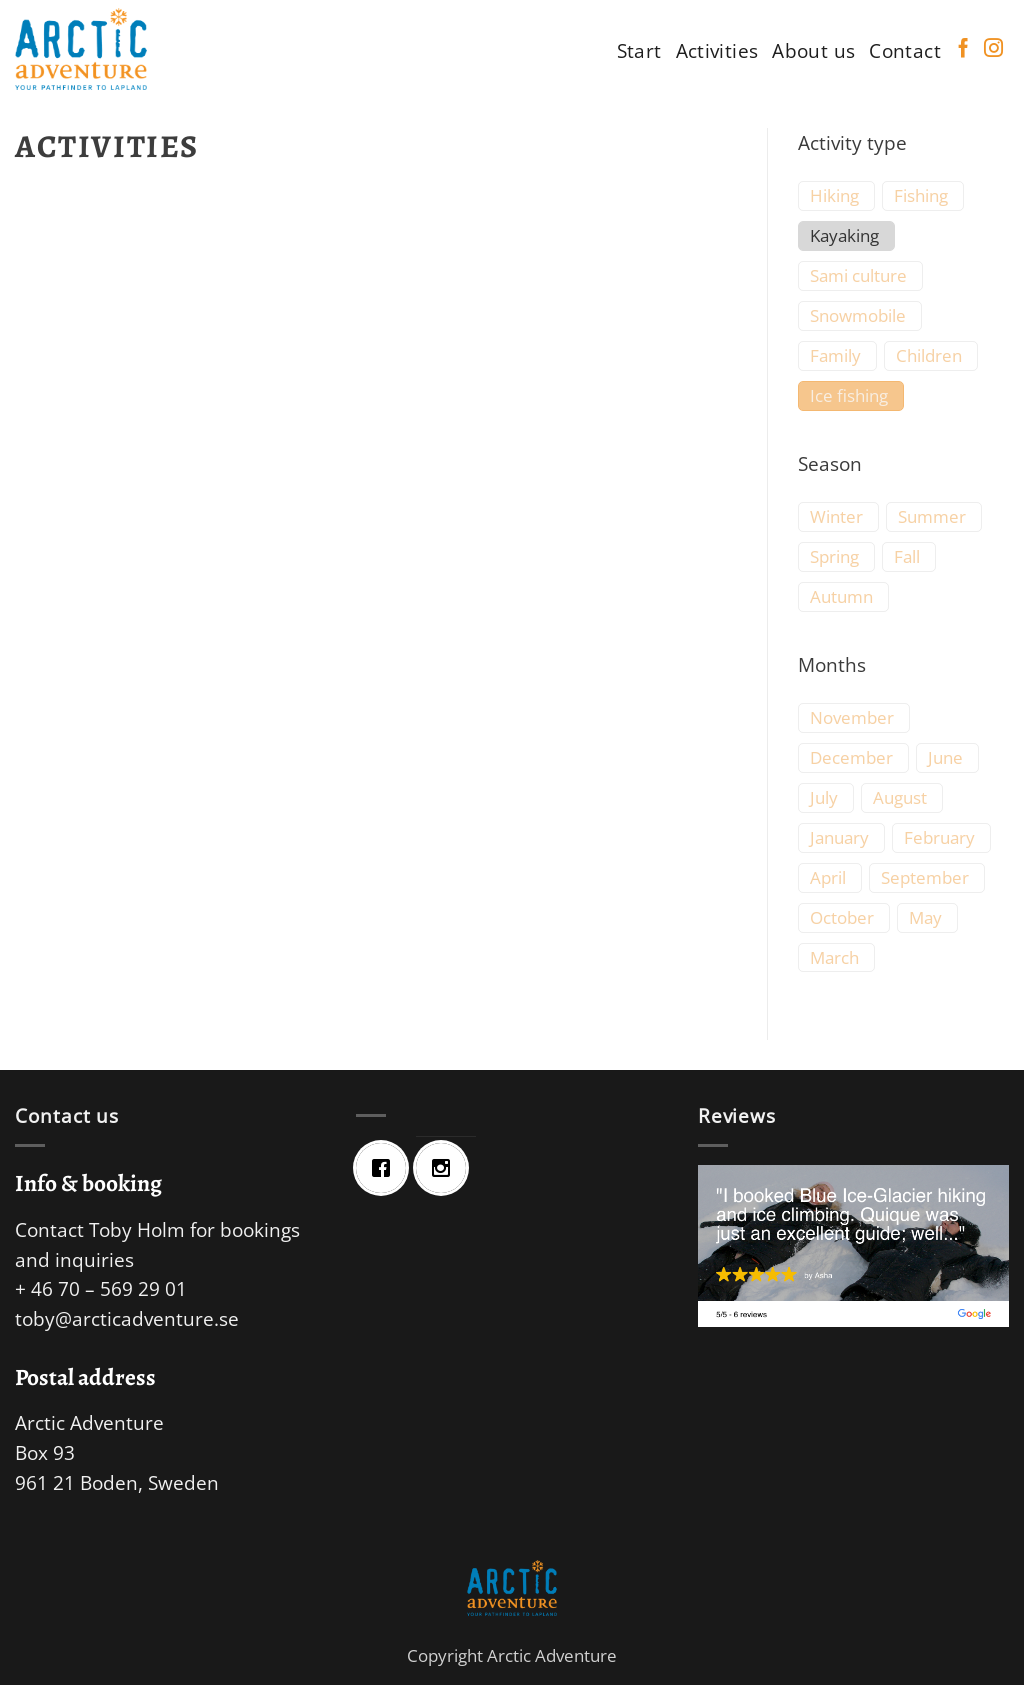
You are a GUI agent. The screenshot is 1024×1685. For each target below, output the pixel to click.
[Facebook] (386, 1168)
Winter (836, 517)
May (925, 918)
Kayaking (844, 236)
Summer (932, 517)
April (828, 878)
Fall (907, 557)
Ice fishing (849, 396)
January (839, 838)
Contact (905, 50)
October (842, 918)
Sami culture (858, 276)
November (852, 718)
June (945, 758)
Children (929, 356)
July (824, 798)
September (925, 878)
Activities (717, 50)
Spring (834, 557)
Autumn (841, 597)
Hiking (834, 196)
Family (835, 356)
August (900, 798)
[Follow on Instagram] (993, 49)
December (851, 758)
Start (639, 50)
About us (813, 50)
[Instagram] (446, 1168)
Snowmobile (858, 316)
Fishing (921, 196)
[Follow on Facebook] (963, 49)
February (939, 838)
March (834, 958)
